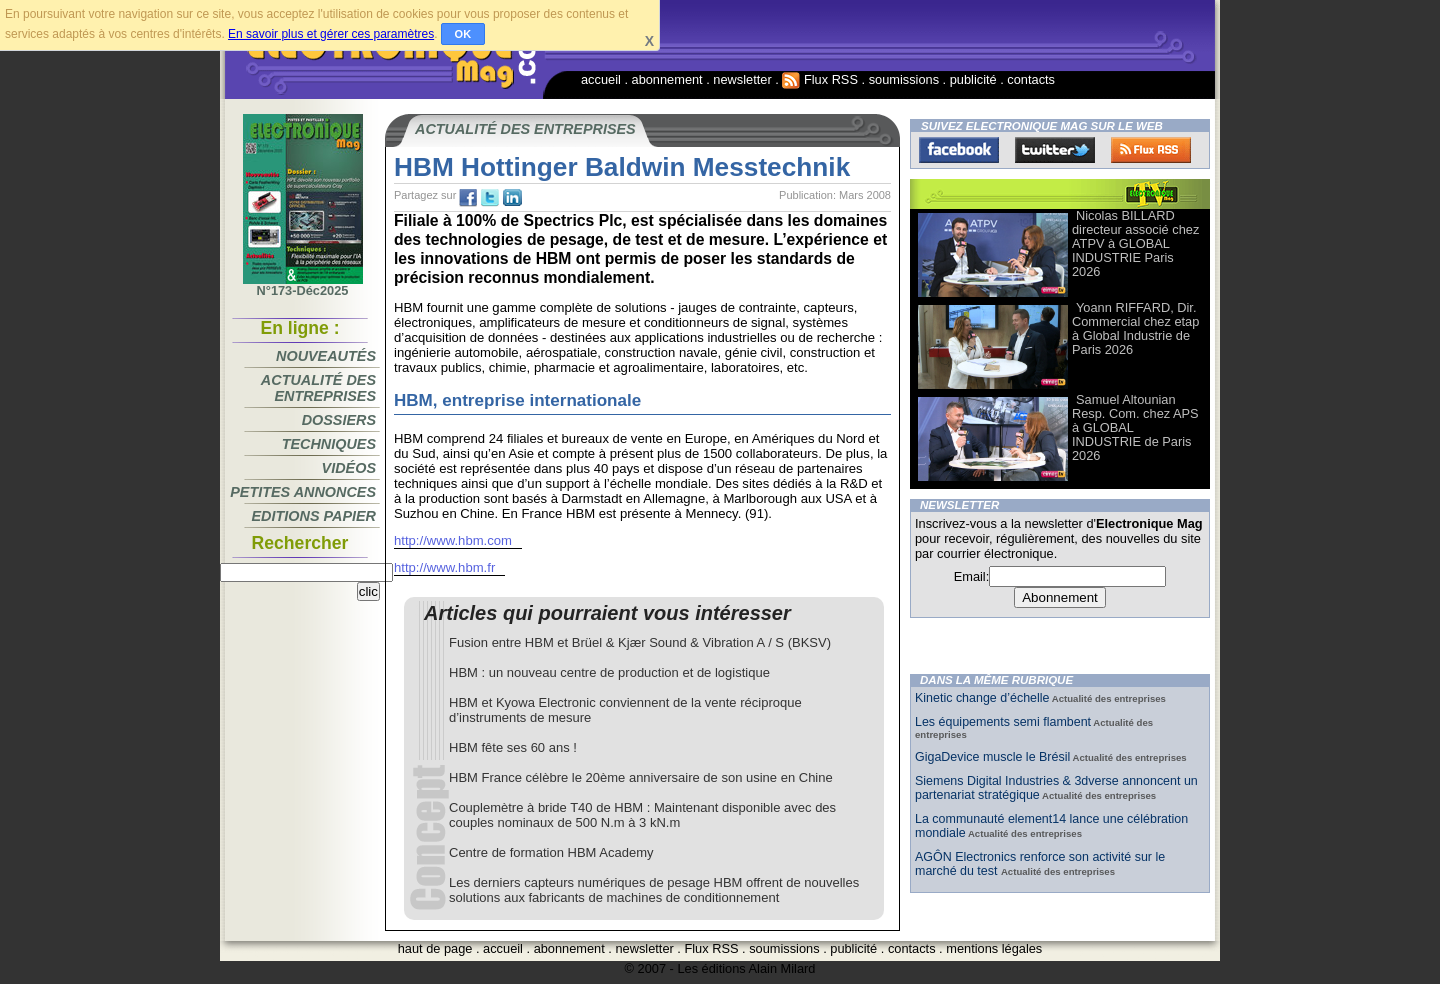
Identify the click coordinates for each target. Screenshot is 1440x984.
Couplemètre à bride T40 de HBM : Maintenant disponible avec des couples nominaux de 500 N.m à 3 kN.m (642, 815)
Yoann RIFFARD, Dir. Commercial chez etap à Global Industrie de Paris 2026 (1135, 328)
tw (490, 198)
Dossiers (339, 420)
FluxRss (1151, 150)
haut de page (435, 948)
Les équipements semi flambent (1003, 722)
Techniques (329, 444)
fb (468, 198)
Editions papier (314, 516)
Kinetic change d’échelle (982, 698)
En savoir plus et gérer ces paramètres (331, 34)
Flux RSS (820, 79)
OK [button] (463, 34)
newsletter (742, 79)
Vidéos (349, 468)
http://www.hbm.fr (444, 567)
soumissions (904, 79)
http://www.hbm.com (453, 540)
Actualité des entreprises (318, 388)
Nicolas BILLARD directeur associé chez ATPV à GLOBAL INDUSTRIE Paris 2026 (1135, 243)
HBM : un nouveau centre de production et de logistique (609, 672)
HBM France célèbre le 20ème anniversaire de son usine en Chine (641, 777)
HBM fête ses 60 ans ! (513, 747)
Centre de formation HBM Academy (551, 852)
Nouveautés (326, 356)
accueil (601, 79)
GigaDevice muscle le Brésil (992, 757)
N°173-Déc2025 (303, 285)
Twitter (1055, 150)
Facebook (959, 150)
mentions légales (994, 948)
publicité (973, 79)
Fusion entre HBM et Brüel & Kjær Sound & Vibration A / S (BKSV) (640, 642)
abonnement (667, 79)
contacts (1031, 79)
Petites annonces (303, 492)
